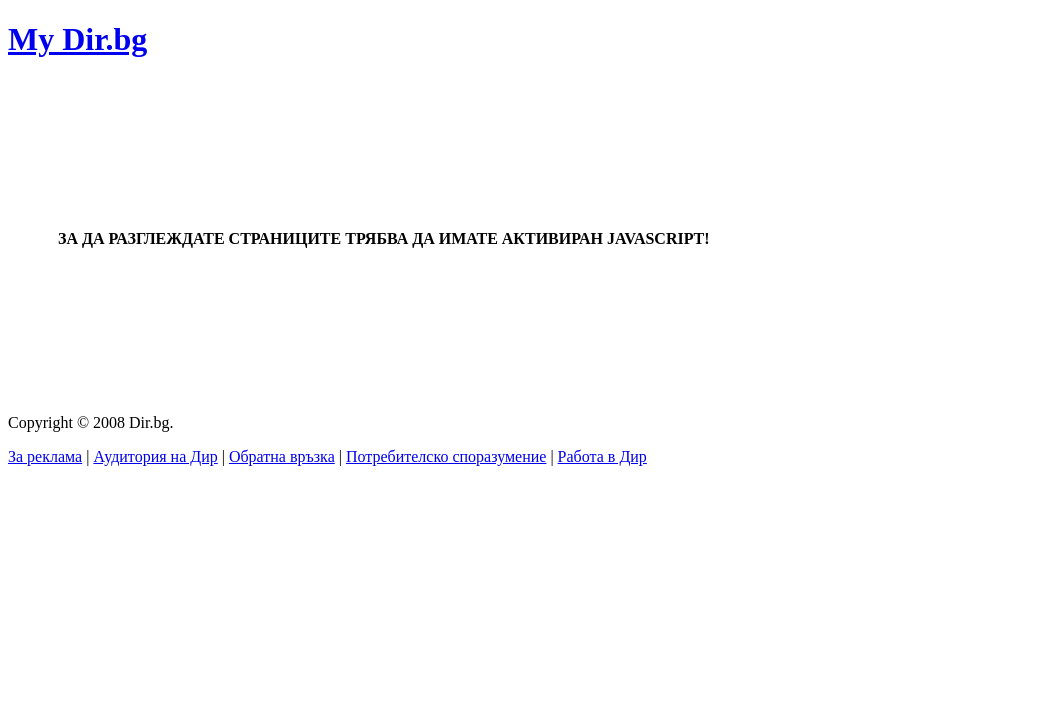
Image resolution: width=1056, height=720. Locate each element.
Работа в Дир (602, 456)
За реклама (45, 456)
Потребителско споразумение (446, 456)
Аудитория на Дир (155, 456)
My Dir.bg (77, 39)
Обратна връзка (282, 456)
